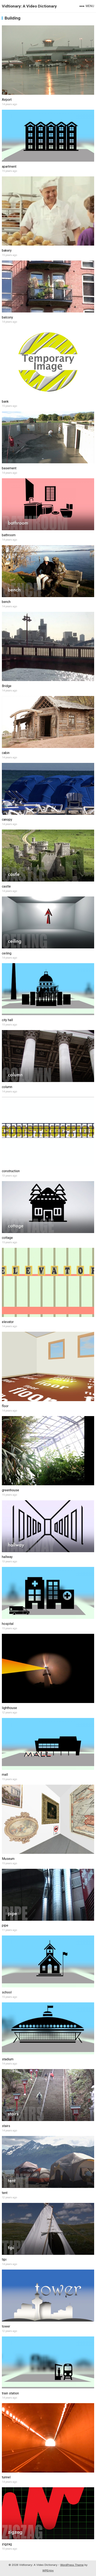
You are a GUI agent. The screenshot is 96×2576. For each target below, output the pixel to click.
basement (9, 468)
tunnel (6, 2477)
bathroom (9, 535)
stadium (7, 2059)
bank (5, 401)
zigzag (7, 2544)
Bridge (6, 686)
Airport (7, 100)
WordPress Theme (72, 2564)
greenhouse (10, 1490)
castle (6, 886)
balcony (7, 317)
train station (10, 2393)
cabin (6, 753)
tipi (4, 2259)
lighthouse (9, 1708)
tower (6, 2326)
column (7, 1087)
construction (11, 1171)
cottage (7, 1238)
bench (6, 602)
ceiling (6, 953)
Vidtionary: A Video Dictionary (29, 6)
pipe (5, 1925)
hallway (7, 1557)
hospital (7, 1624)
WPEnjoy (48, 2570)
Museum (8, 1859)
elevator (8, 1322)
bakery (7, 250)
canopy (7, 819)
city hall (7, 1020)
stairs (6, 2126)
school (7, 1992)
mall (5, 1775)
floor (5, 1406)
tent (4, 2193)
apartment (9, 166)
